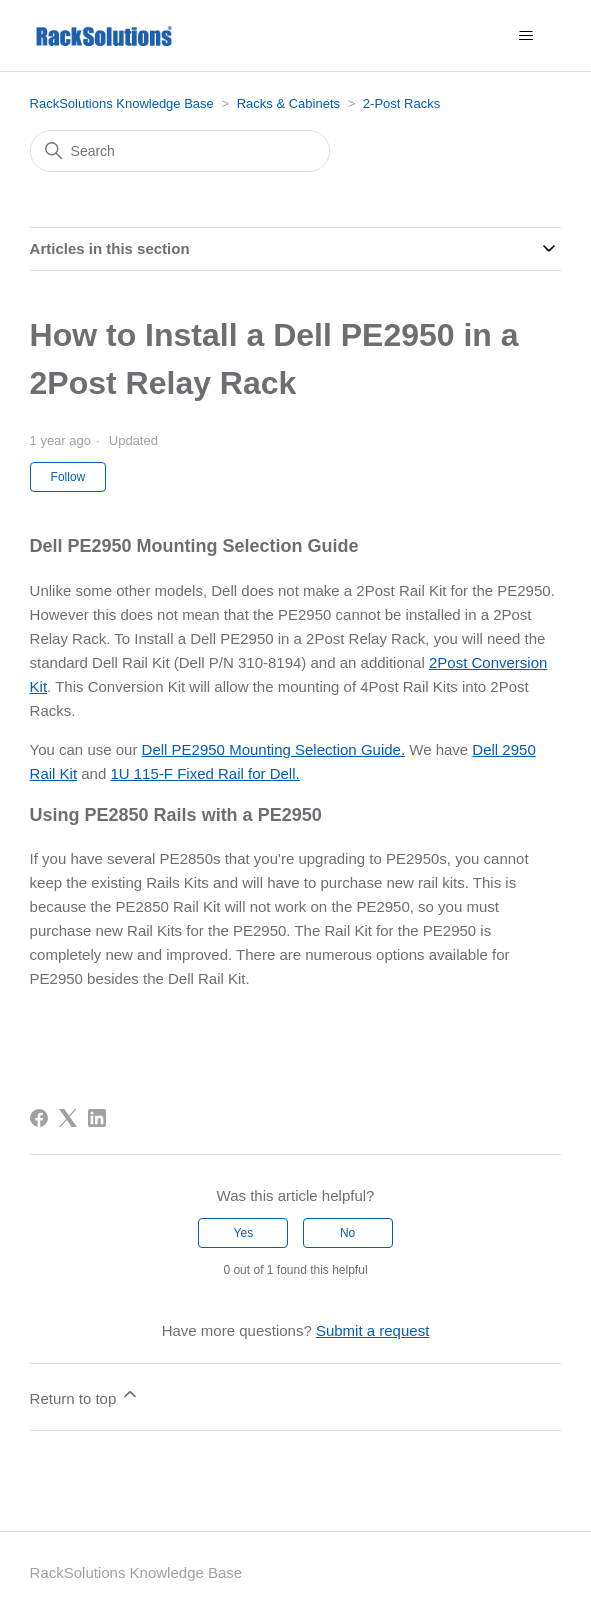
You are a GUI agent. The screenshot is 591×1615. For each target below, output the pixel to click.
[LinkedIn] (97, 1118)
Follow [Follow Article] (68, 477)
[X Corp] (68, 1118)
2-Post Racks (401, 103)
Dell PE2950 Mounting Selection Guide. (274, 749)
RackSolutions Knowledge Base (122, 103)
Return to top (85, 1395)
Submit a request (372, 1330)
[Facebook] (39, 1118)
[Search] (180, 151)
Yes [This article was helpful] (244, 1233)
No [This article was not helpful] (347, 1233)
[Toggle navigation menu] (525, 36)
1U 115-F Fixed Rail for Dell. (204, 773)
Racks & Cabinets (288, 103)
